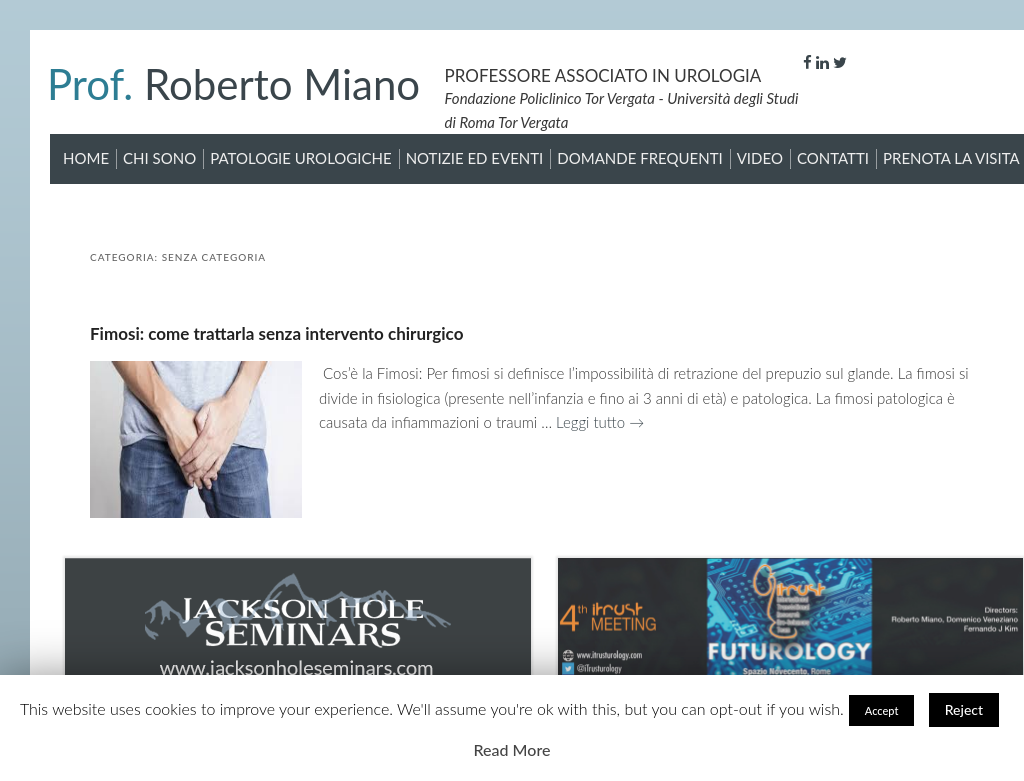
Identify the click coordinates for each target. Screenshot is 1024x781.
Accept (882, 710)
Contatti (833, 158)
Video (760, 158)
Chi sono (159, 158)
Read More (512, 749)
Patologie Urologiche (300, 158)
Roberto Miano (233, 84)
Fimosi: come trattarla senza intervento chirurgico (276, 333)
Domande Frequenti (639, 158)
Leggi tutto (600, 422)
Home (86, 158)
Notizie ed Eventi (475, 158)
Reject (964, 709)
